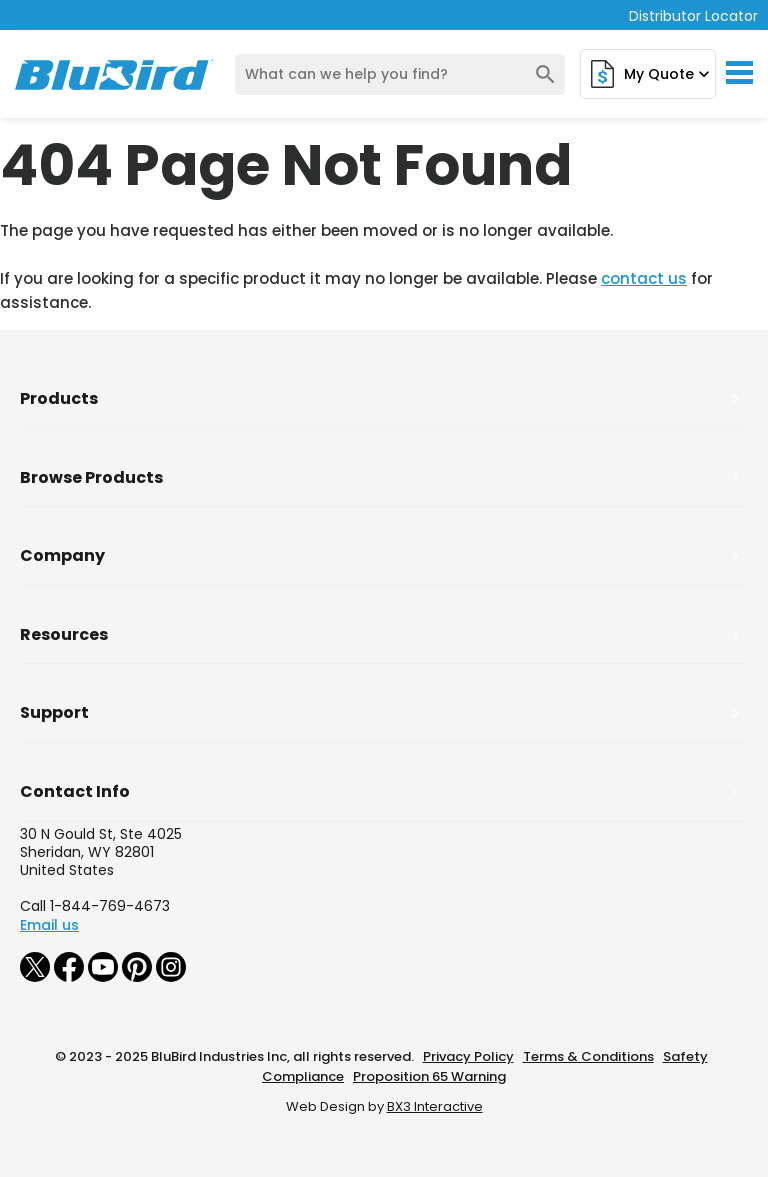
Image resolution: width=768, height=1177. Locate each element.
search (545, 74)
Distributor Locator (693, 16)
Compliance (303, 1076)
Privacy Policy (468, 1056)
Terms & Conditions (588, 1056)
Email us (49, 925)
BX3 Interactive (435, 1106)
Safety (685, 1056)
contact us (644, 278)
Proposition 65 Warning (429, 1076)
